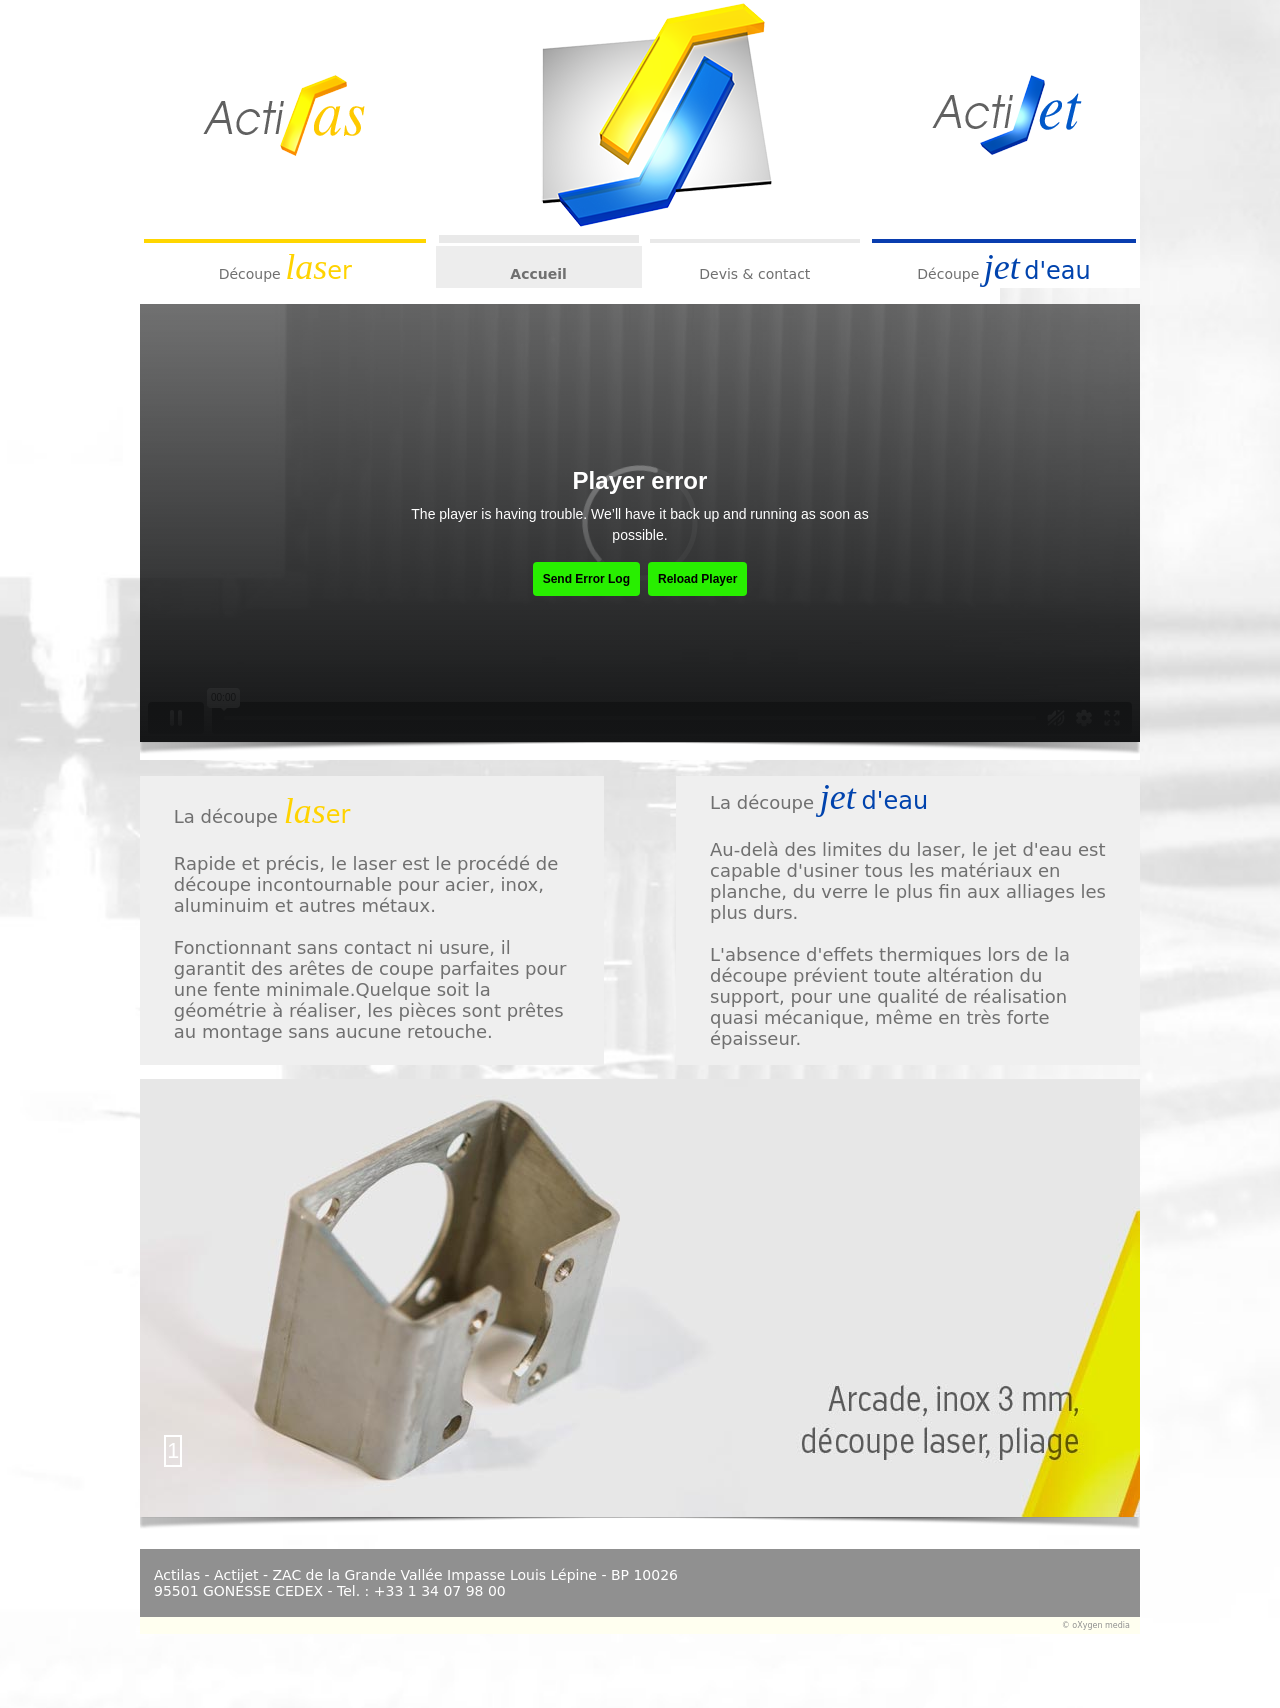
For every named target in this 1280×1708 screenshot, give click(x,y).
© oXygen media (1096, 1625)
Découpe (250, 274)
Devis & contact (754, 274)
